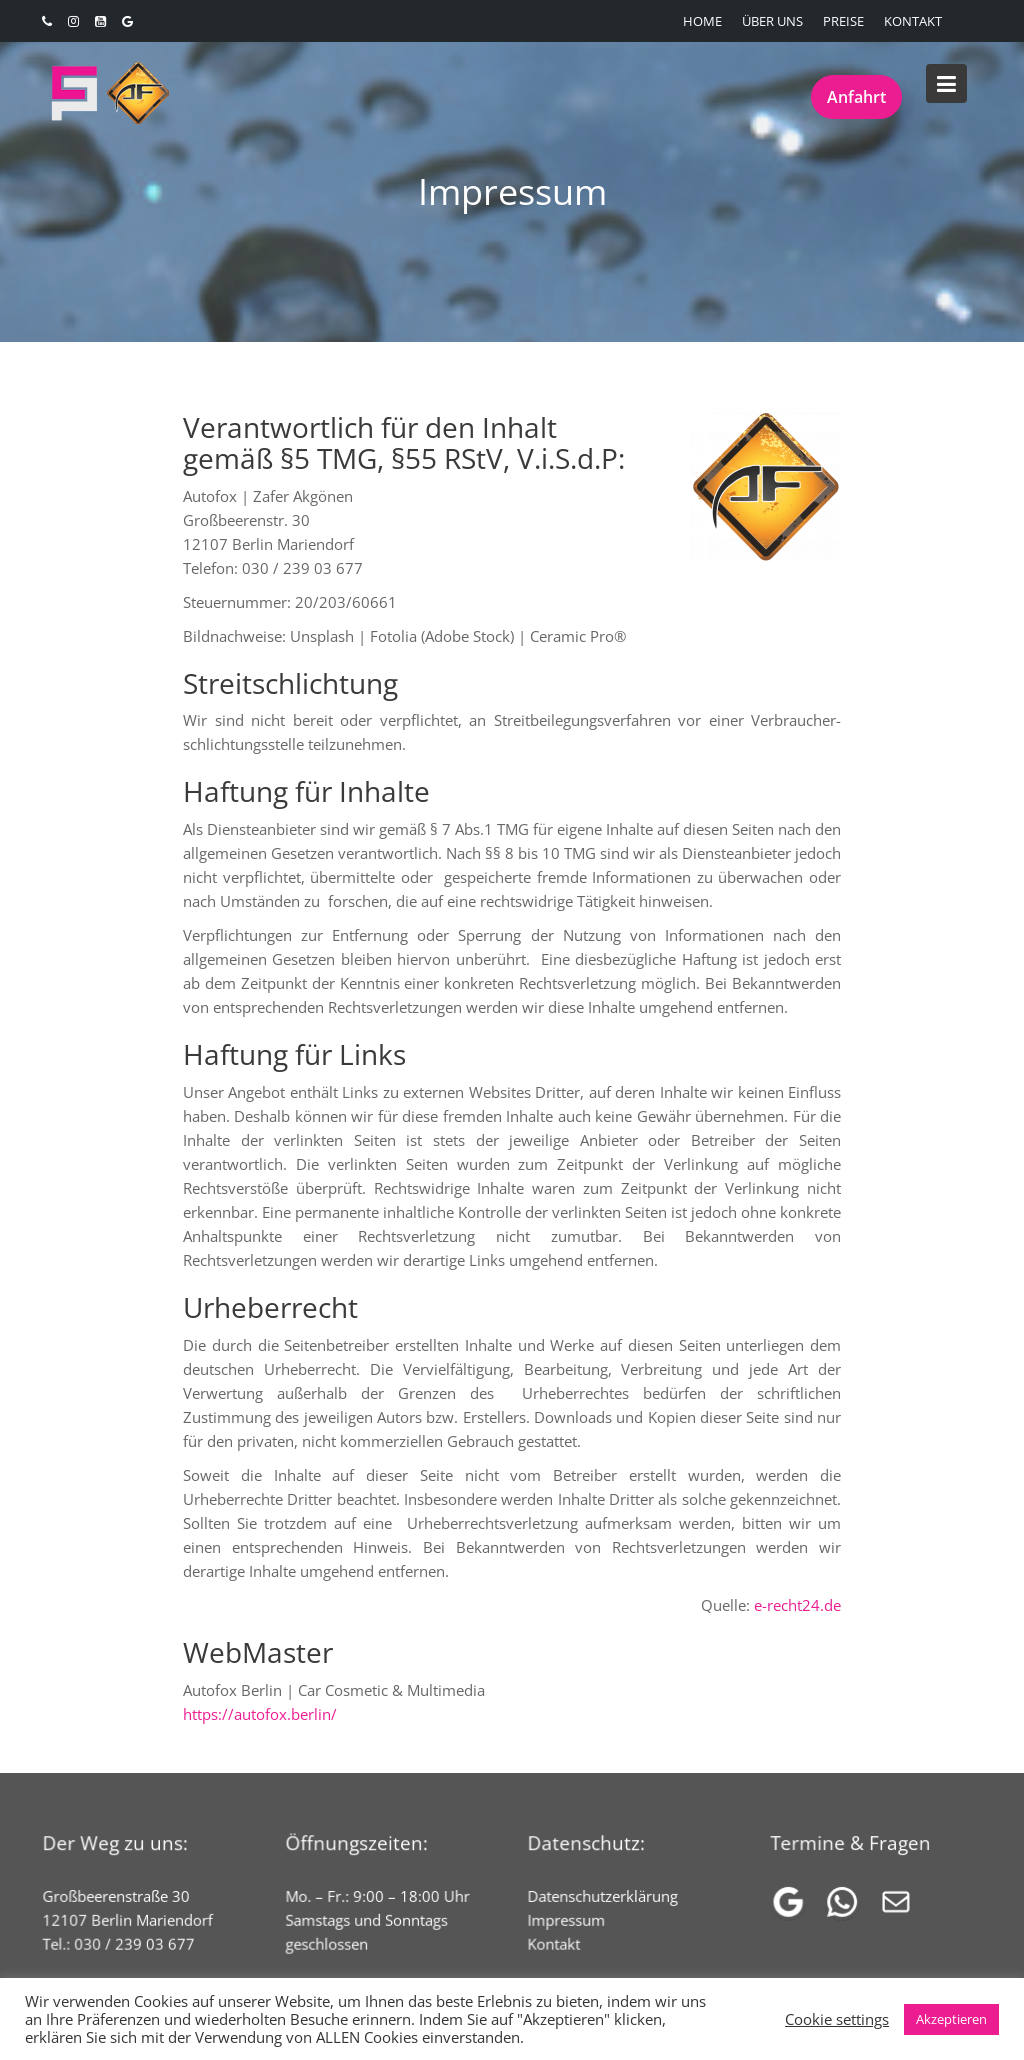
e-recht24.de (797, 1605)
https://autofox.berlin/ (260, 1714)
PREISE (843, 21)
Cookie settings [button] (837, 2019)
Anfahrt (856, 97)
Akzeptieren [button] (951, 2019)
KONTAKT (913, 21)
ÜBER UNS (772, 21)
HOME (702, 21)
